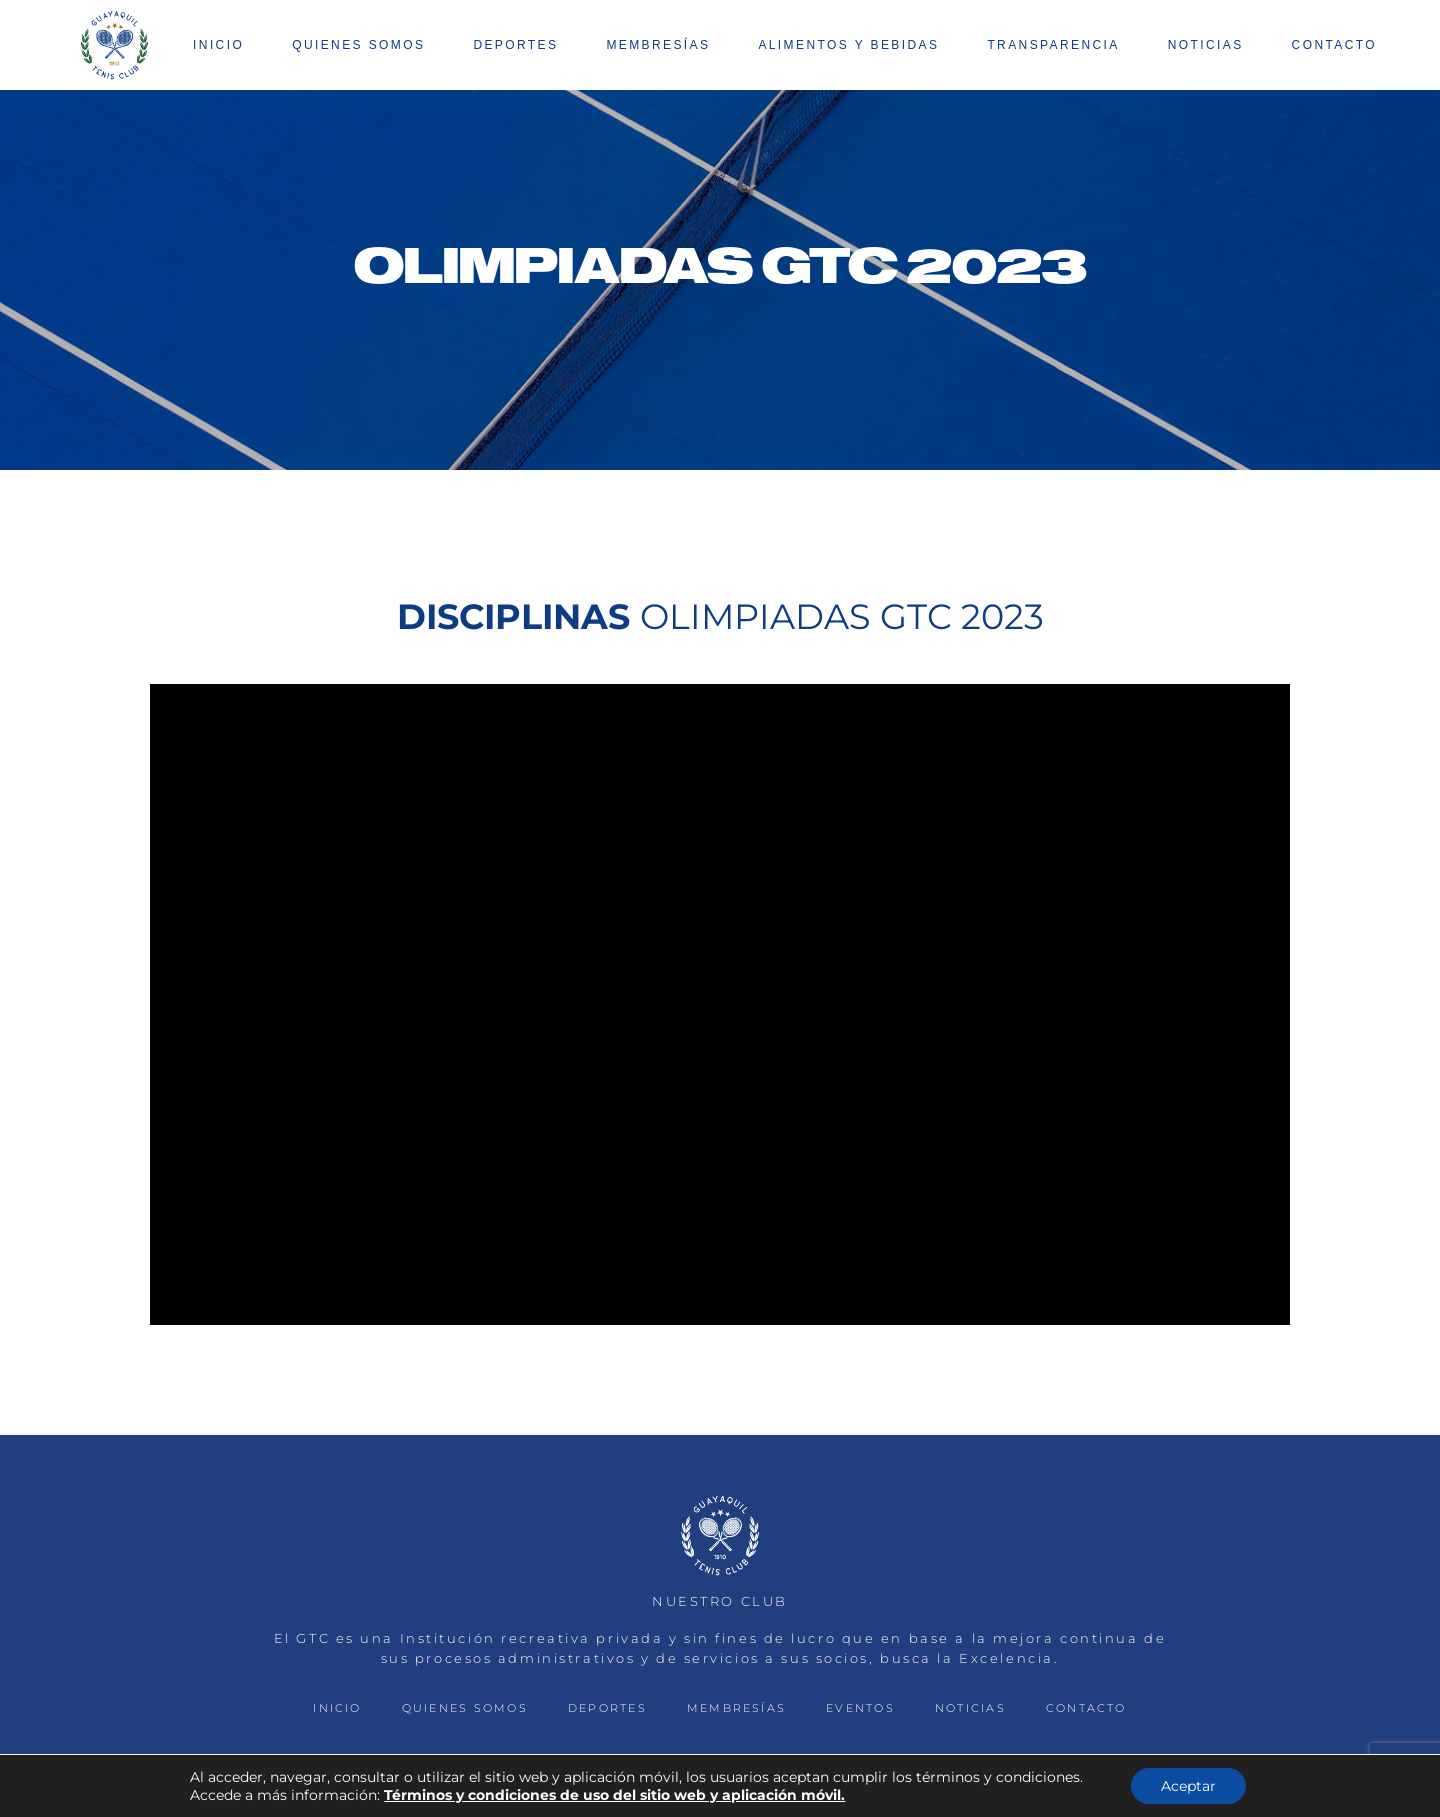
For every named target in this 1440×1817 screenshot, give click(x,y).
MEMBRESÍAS (736, 1708)
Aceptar (1188, 1786)
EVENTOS (860, 1708)
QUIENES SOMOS (465, 1708)
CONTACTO (1086, 1708)
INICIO (337, 1708)
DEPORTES (607, 1708)
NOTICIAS (970, 1708)
